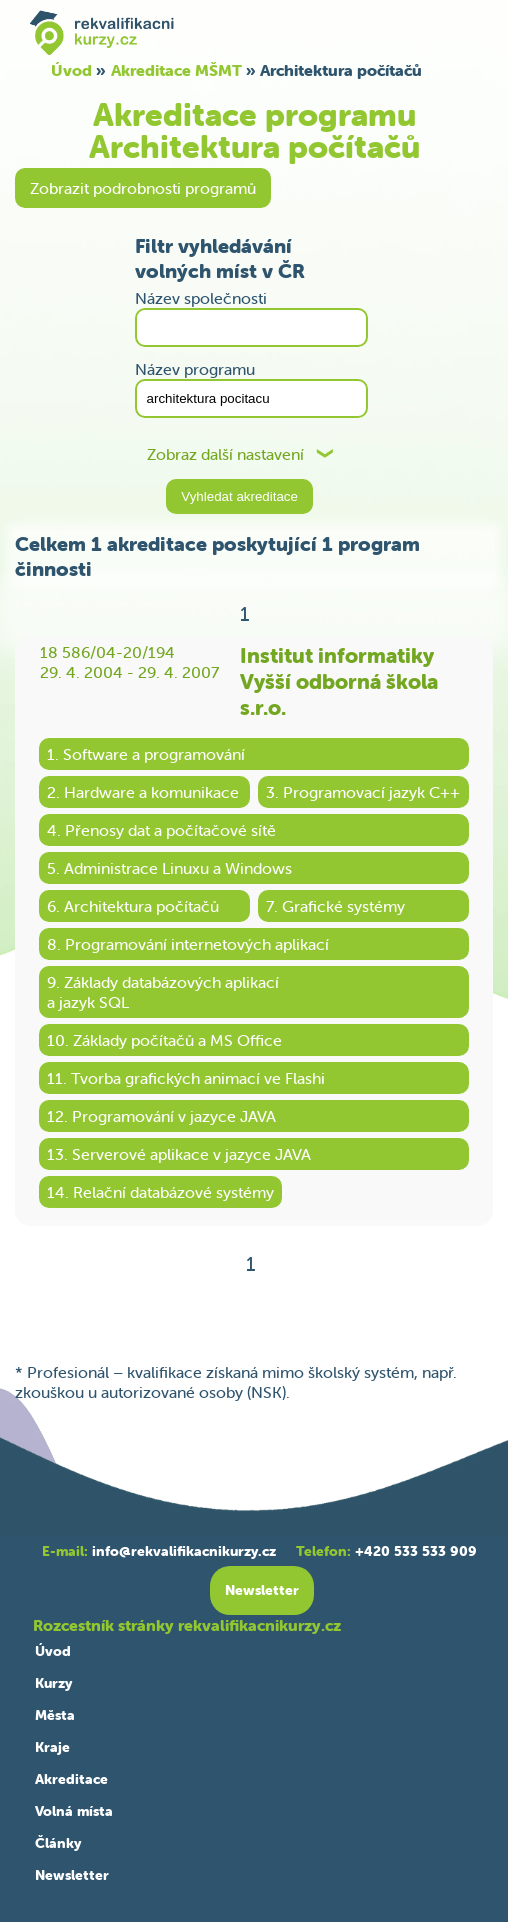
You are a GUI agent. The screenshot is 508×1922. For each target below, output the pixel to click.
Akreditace (71, 1779)
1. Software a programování (146, 754)
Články (58, 1843)
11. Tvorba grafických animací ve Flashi (186, 1078)
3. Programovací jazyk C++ (363, 792)
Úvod (71, 70)
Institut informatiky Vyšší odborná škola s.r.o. (339, 681)
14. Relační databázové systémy (160, 1192)
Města (55, 1715)
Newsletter (72, 1875)
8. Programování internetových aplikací (188, 944)
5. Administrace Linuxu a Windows (169, 868)
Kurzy (53, 1683)
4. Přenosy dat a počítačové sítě (161, 830)
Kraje (52, 1747)
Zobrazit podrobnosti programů (143, 188)
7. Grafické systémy (335, 906)
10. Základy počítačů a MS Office (164, 1040)
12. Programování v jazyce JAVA (161, 1116)
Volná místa (74, 1811)
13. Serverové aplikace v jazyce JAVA (179, 1154)
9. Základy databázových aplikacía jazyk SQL (163, 992)
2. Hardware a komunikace (143, 792)
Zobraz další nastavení (225, 454)
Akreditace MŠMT (176, 70)
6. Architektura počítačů (133, 906)
